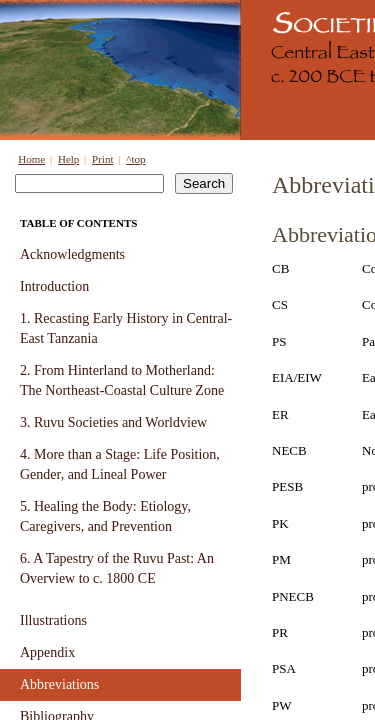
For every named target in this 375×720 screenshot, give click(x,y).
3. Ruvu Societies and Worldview (113, 422)
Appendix (47, 652)
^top (135, 159)
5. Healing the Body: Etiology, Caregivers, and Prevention (105, 516)
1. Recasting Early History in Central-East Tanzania (126, 328)
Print (102, 159)
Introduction (54, 286)
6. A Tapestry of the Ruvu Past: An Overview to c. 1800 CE (117, 568)
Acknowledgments (72, 254)
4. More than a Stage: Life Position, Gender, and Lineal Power (120, 464)
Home (31, 159)
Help (68, 159)
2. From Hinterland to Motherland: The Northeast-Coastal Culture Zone (122, 380)
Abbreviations (59, 684)
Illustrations (53, 620)
